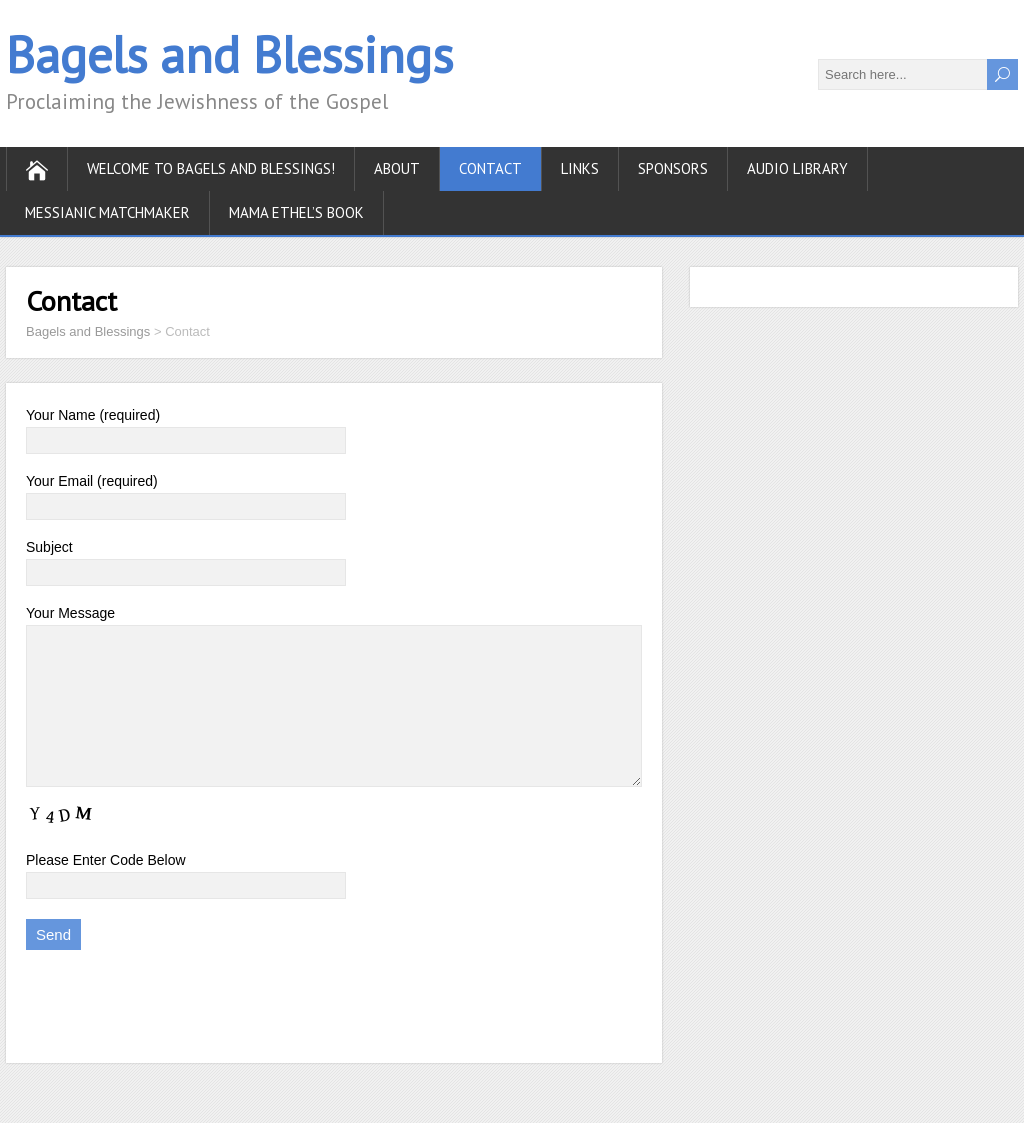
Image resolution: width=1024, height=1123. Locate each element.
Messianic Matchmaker (107, 212)
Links (580, 168)
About (397, 168)
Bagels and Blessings (229, 54)
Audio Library (797, 168)
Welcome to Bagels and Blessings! (211, 168)
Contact (490, 168)
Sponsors (673, 168)
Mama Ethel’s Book (296, 212)
